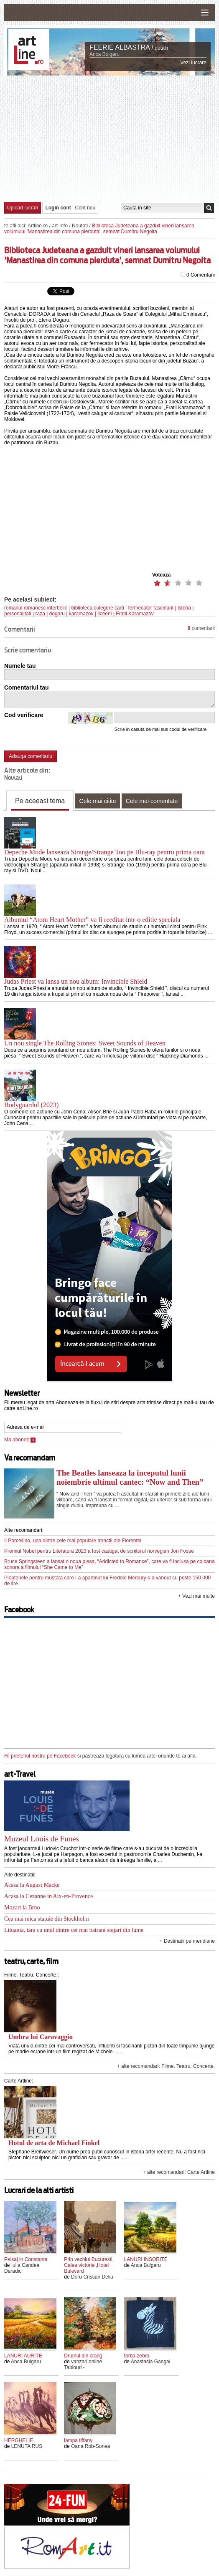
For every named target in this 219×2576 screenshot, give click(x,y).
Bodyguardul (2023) (31, 1104)
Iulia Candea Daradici (21, 2268)
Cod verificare (23, 715)
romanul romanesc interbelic (35, 608)
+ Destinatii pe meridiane (187, 1941)
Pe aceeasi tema (40, 800)
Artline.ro (38, 226)
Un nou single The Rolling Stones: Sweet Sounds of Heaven (85, 1043)
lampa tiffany (78, 2440)
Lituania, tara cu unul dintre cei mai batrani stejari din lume (73, 1930)
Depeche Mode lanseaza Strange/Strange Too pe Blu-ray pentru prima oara (104, 852)
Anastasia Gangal (151, 2361)
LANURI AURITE (23, 2356)
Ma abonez (20, 1440)
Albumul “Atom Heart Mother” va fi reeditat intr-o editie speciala (92, 919)
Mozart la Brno (22, 1907)
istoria (184, 608)
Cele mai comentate (152, 801)
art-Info (60, 226)
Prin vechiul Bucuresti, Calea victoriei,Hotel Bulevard (89, 2265)
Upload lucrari (22, 208)
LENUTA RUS (26, 2446)
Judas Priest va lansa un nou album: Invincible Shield (75, 981)
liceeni (104, 614)
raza (40, 614)
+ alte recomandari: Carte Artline (179, 2172)
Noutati (80, 226)
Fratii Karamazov (135, 614)
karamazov (81, 614)
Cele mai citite (97, 801)
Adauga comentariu (30, 756)
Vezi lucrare (193, 62)
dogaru (57, 614)
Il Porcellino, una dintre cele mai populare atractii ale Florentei (72, 1541)
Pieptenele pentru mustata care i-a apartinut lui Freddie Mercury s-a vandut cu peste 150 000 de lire (107, 1580)
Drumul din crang (83, 2356)
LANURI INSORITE (146, 2259)
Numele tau (20, 665)
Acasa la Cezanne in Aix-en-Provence (48, 1896)
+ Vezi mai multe (196, 1596)
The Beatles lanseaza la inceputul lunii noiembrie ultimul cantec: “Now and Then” (130, 1477)
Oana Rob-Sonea (90, 2446)
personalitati (17, 614)
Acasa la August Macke (32, 1885)
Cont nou (85, 208)
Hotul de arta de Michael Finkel (53, 2142)
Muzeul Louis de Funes (41, 1838)
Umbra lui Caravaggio (40, 2036)
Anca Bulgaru (104, 54)
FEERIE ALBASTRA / (121, 47)
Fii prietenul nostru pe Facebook (40, 1756)
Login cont (58, 208)
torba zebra (137, 2356)
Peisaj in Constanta (25, 2259)
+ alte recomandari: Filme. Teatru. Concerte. (166, 2066)
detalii (161, 48)
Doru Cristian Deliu (92, 2277)
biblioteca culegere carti (97, 608)
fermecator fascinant (150, 608)
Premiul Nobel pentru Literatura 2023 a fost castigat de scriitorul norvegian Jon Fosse (99, 1551)
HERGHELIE (18, 2440)
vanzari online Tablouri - (83, 2364)
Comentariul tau (26, 687)
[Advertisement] (111, 138)
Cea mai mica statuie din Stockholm (46, 1919)
